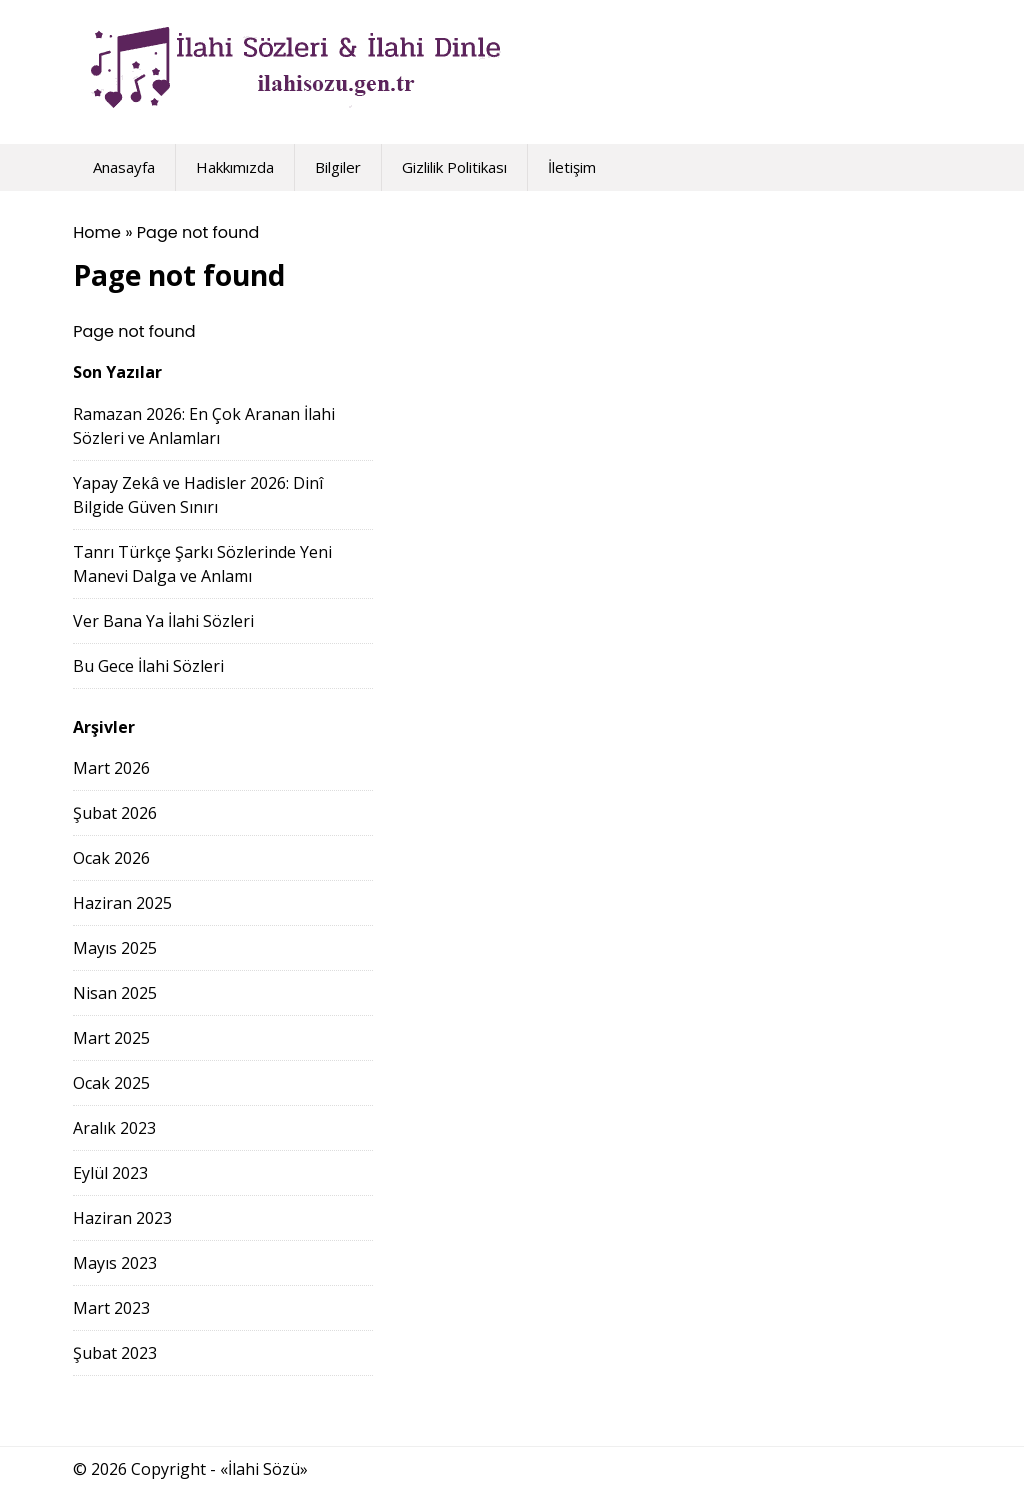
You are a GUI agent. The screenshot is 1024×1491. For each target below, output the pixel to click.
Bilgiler (338, 167)
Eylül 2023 (110, 1173)
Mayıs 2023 (115, 1263)
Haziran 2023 (122, 1218)
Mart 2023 (111, 1308)
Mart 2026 (111, 768)
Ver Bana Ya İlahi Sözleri (163, 621)
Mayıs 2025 (115, 948)
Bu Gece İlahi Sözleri (148, 666)
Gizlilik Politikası (454, 167)
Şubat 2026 (115, 813)
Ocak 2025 (111, 1083)
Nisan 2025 (115, 993)
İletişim (572, 167)
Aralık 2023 (114, 1128)
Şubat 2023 (115, 1353)
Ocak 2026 (111, 858)
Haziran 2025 (122, 903)
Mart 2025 (111, 1038)
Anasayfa (124, 167)
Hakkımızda (235, 167)
